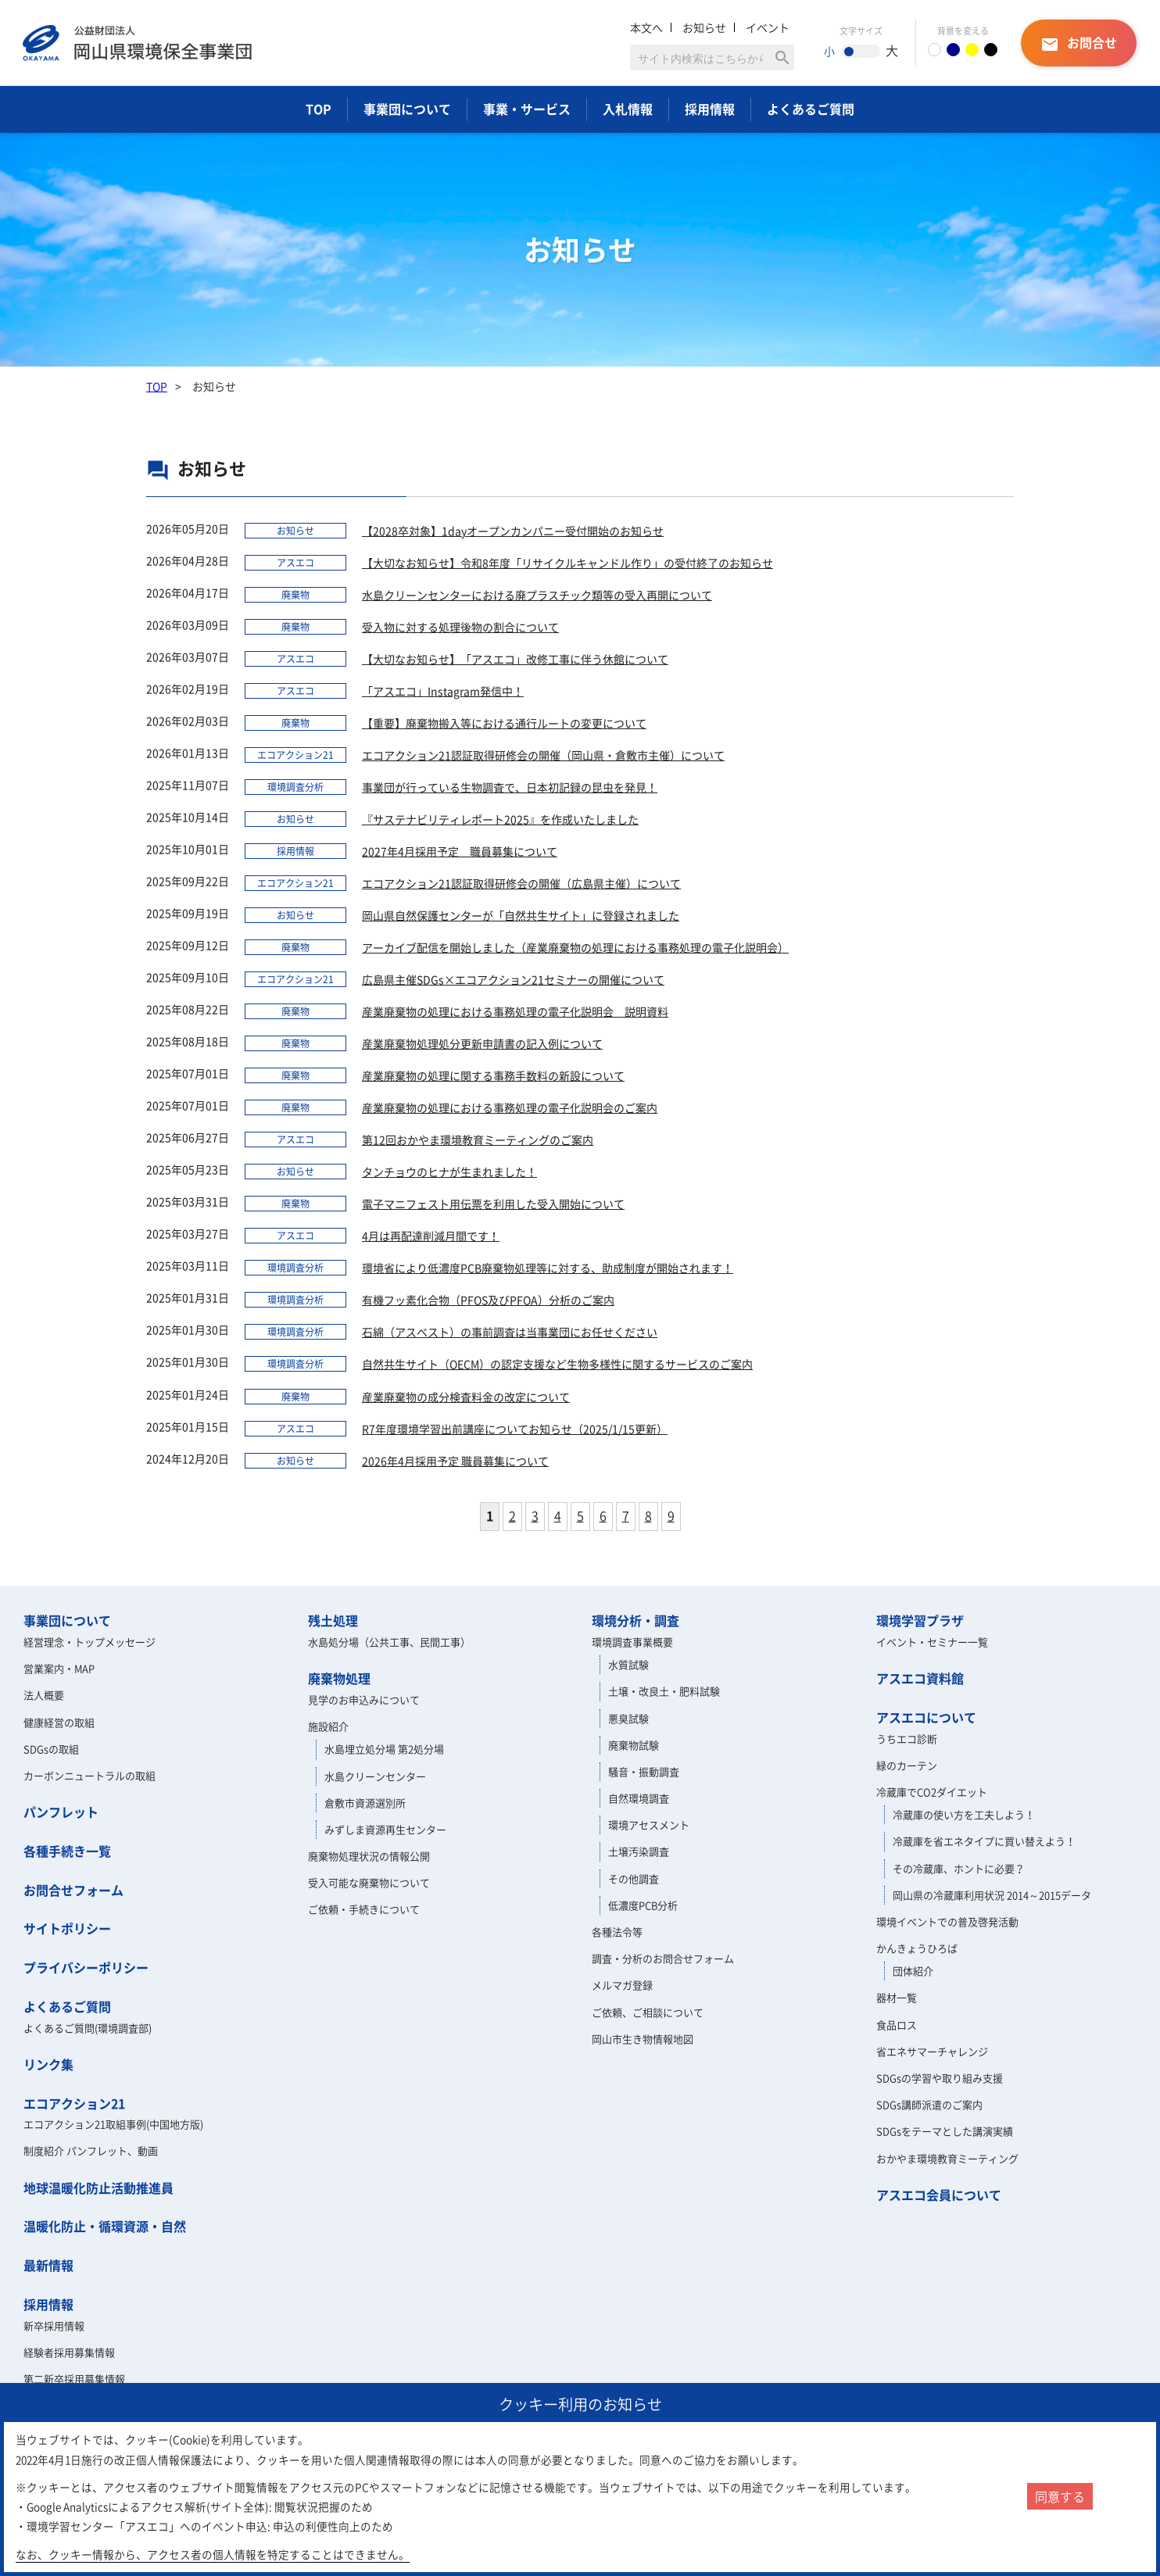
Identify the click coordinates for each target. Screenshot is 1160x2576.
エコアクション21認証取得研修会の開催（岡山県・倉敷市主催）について (543, 755)
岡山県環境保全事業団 (137, 43)
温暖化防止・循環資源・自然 (104, 2225)
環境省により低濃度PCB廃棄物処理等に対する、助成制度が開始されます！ (547, 1267)
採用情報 (710, 108)
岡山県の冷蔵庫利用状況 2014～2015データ (992, 1894)
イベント (767, 27)
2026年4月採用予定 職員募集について (455, 1461)
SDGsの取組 (51, 1748)
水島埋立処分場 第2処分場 (384, 1748)
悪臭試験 (628, 1718)
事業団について (407, 108)
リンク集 (48, 2064)
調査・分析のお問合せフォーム (663, 1958)
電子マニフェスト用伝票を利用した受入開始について (493, 1203)
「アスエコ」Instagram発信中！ (443, 691)
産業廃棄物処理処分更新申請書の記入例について (482, 1043)
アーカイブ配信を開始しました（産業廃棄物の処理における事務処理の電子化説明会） (575, 947)
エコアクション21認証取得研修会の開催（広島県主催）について (521, 883)
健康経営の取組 (59, 1722)
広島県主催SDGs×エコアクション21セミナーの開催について (513, 979)
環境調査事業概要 (632, 1641)
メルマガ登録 (622, 1984)
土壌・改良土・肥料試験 (664, 1690)
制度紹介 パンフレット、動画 (90, 2150)
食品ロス (896, 2024)
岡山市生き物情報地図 (642, 2038)
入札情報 (628, 108)
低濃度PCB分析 (643, 1905)
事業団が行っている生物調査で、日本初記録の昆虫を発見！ (509, 787)
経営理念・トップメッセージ (89, 1641)
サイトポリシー (67, 1928)
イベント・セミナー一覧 (932, 1641)
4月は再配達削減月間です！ (430, 1235)
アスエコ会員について (938, 2194)
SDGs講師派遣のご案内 (929, 2104)
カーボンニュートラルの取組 (89, 1775)
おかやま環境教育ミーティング (947, 2158)
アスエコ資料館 (920, 1678)
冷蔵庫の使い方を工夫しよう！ (964, 1814)
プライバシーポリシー (86, 1967)
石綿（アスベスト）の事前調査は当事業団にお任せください (509, 1332)
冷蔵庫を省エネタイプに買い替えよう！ (984, 1841)
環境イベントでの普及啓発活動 (947, 1921)
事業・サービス (527, 108)
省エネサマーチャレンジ (932, 2051)
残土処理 (333, 1620)
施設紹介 (328, 1726)
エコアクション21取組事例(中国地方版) (113, 2123)
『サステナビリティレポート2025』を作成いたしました (500, 819)
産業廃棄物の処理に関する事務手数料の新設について (493, 1075)
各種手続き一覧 (67, 1850)
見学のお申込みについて (364, 1699)
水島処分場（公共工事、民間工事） (389, 1641)
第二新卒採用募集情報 (74, 2378)
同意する (1060, 2496)
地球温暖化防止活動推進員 (98, 2187)
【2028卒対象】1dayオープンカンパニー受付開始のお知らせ (513, 530)
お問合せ (1078, 43)
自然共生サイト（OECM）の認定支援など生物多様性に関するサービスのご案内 (557, 1364)
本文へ (646, 27)
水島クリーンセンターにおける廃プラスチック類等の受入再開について (537, 595)
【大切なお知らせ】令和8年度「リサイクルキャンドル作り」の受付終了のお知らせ (567, 563)
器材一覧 (896, 1997)
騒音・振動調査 (643, 1771)
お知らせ (704, 27)
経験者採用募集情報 (69, 2352)
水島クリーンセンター (375, 1776)
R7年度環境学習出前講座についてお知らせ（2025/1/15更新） (515, 1428)
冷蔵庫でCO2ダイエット (931, 1791)
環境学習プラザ (920, 1620)
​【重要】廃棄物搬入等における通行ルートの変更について (504, 723)
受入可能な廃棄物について (369, 1882)
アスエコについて (926, 1717)
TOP (318, 108)
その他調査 (633, 1878)
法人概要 (43, 1694)
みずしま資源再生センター (385, 1829)
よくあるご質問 (810, 108)
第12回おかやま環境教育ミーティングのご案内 (477, 1139)
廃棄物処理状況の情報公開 (369, 1855)
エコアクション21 (74, 2103)
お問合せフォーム (73, 1889)
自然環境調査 (638, 1798)
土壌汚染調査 (638, 1851)
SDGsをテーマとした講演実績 (944, 2130)
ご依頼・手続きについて (364, 1909)
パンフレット (60, 1811)
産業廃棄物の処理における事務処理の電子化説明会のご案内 (509, 1107)
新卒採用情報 (53, 2325)
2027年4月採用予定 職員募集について (459, 851)
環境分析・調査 (635, 1620)
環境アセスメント (648, 1824)
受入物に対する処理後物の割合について (460, 627)
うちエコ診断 (906, 1738)
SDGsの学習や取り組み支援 (939, 2077)
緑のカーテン (906, 1765)
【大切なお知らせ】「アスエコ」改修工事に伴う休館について (515, 659)
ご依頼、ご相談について (648, 2012)
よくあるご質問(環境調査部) (87, 2027)
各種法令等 (617, 1931)
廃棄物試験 (633, 1744)
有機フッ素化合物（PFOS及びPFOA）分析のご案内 (488, 1300)
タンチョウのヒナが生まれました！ (449, 1171)
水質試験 (628, 1664)
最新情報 (48, 2265)
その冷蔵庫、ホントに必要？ (959, 1868)
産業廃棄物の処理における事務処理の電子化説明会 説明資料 (515, 1011)
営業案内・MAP (59, 1668)
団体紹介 (913, 1970)
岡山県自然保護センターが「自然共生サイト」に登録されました (520, 915)
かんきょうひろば (917, 1948)
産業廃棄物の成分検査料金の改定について (466, 1396)
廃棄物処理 (339, 1678)
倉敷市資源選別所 (365, 1802)
